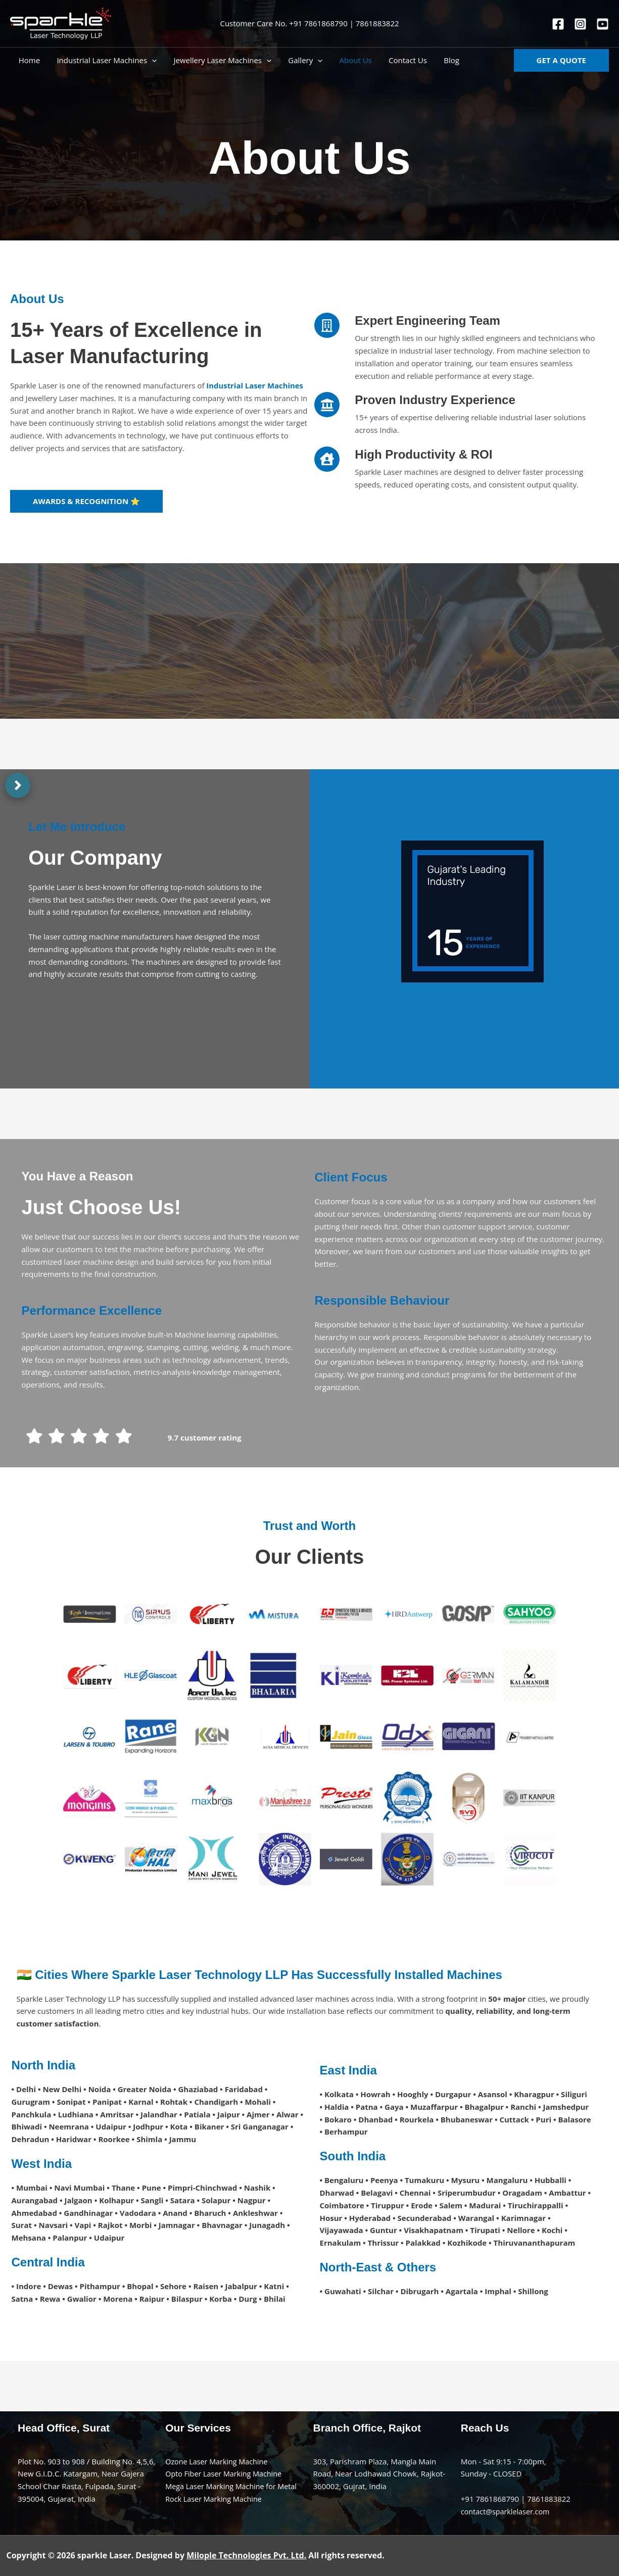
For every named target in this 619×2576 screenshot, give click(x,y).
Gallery (299, 60)
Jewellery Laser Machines (218, 60)
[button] (561, 60)
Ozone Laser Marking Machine (218, 2461)
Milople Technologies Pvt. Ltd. (246, 2555)
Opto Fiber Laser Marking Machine (226, 2473)
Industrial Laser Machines (104, 60)
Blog (441, 60)
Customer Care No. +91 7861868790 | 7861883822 (309, 23)
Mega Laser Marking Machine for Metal (234, 2486)
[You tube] (602, 24)
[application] (149, 60)
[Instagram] (580, 24)
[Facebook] (558, 24)
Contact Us (398, 60)
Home (28, 60)
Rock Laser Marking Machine (215, 2499)
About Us (348, 60)
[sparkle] (60, 23)
